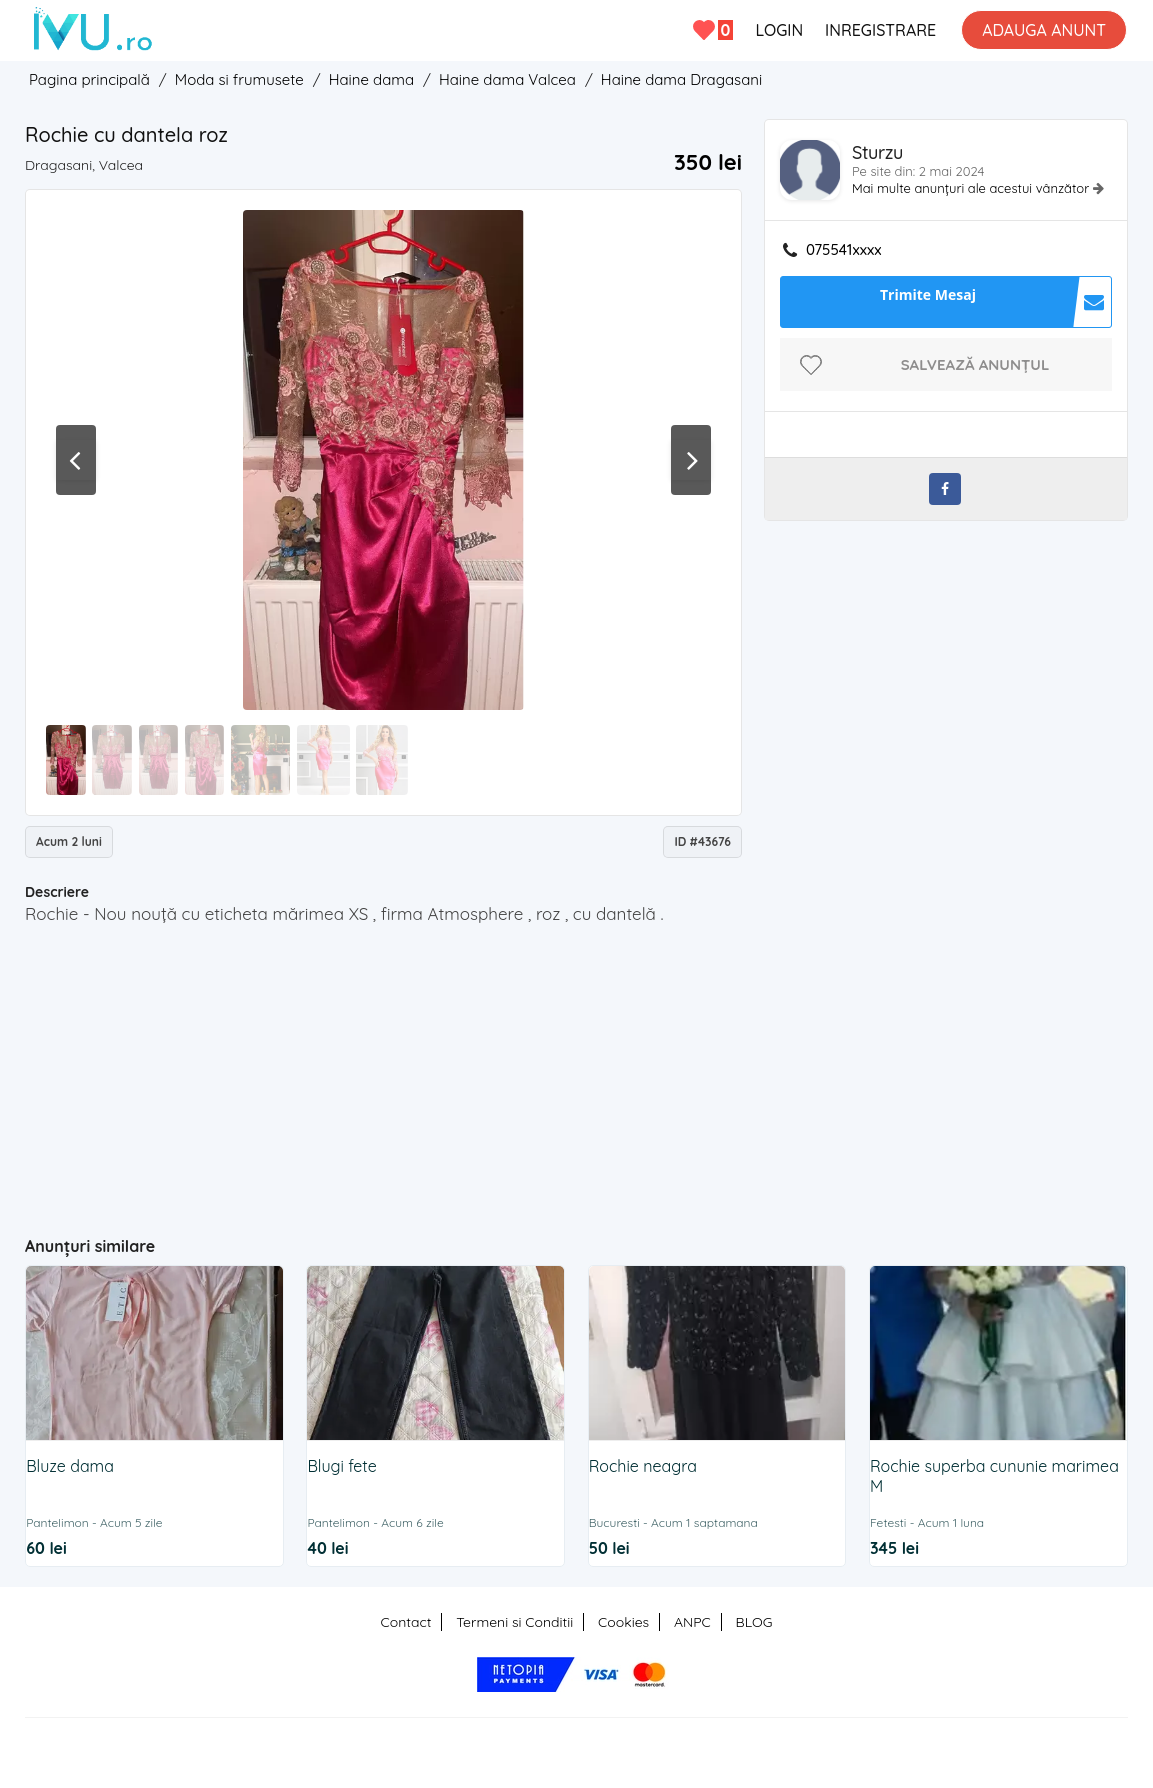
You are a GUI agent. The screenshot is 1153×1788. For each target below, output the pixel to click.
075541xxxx (844, 250)
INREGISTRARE (880, 30)
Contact (406, 1622)
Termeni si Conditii (514, 1622)
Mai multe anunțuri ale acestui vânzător (972, 188)
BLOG (754, 1622)
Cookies (623, 1622)
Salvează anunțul (975, 364)
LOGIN (779, 30)
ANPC (692, 1622)
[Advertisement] (414, 1072)
